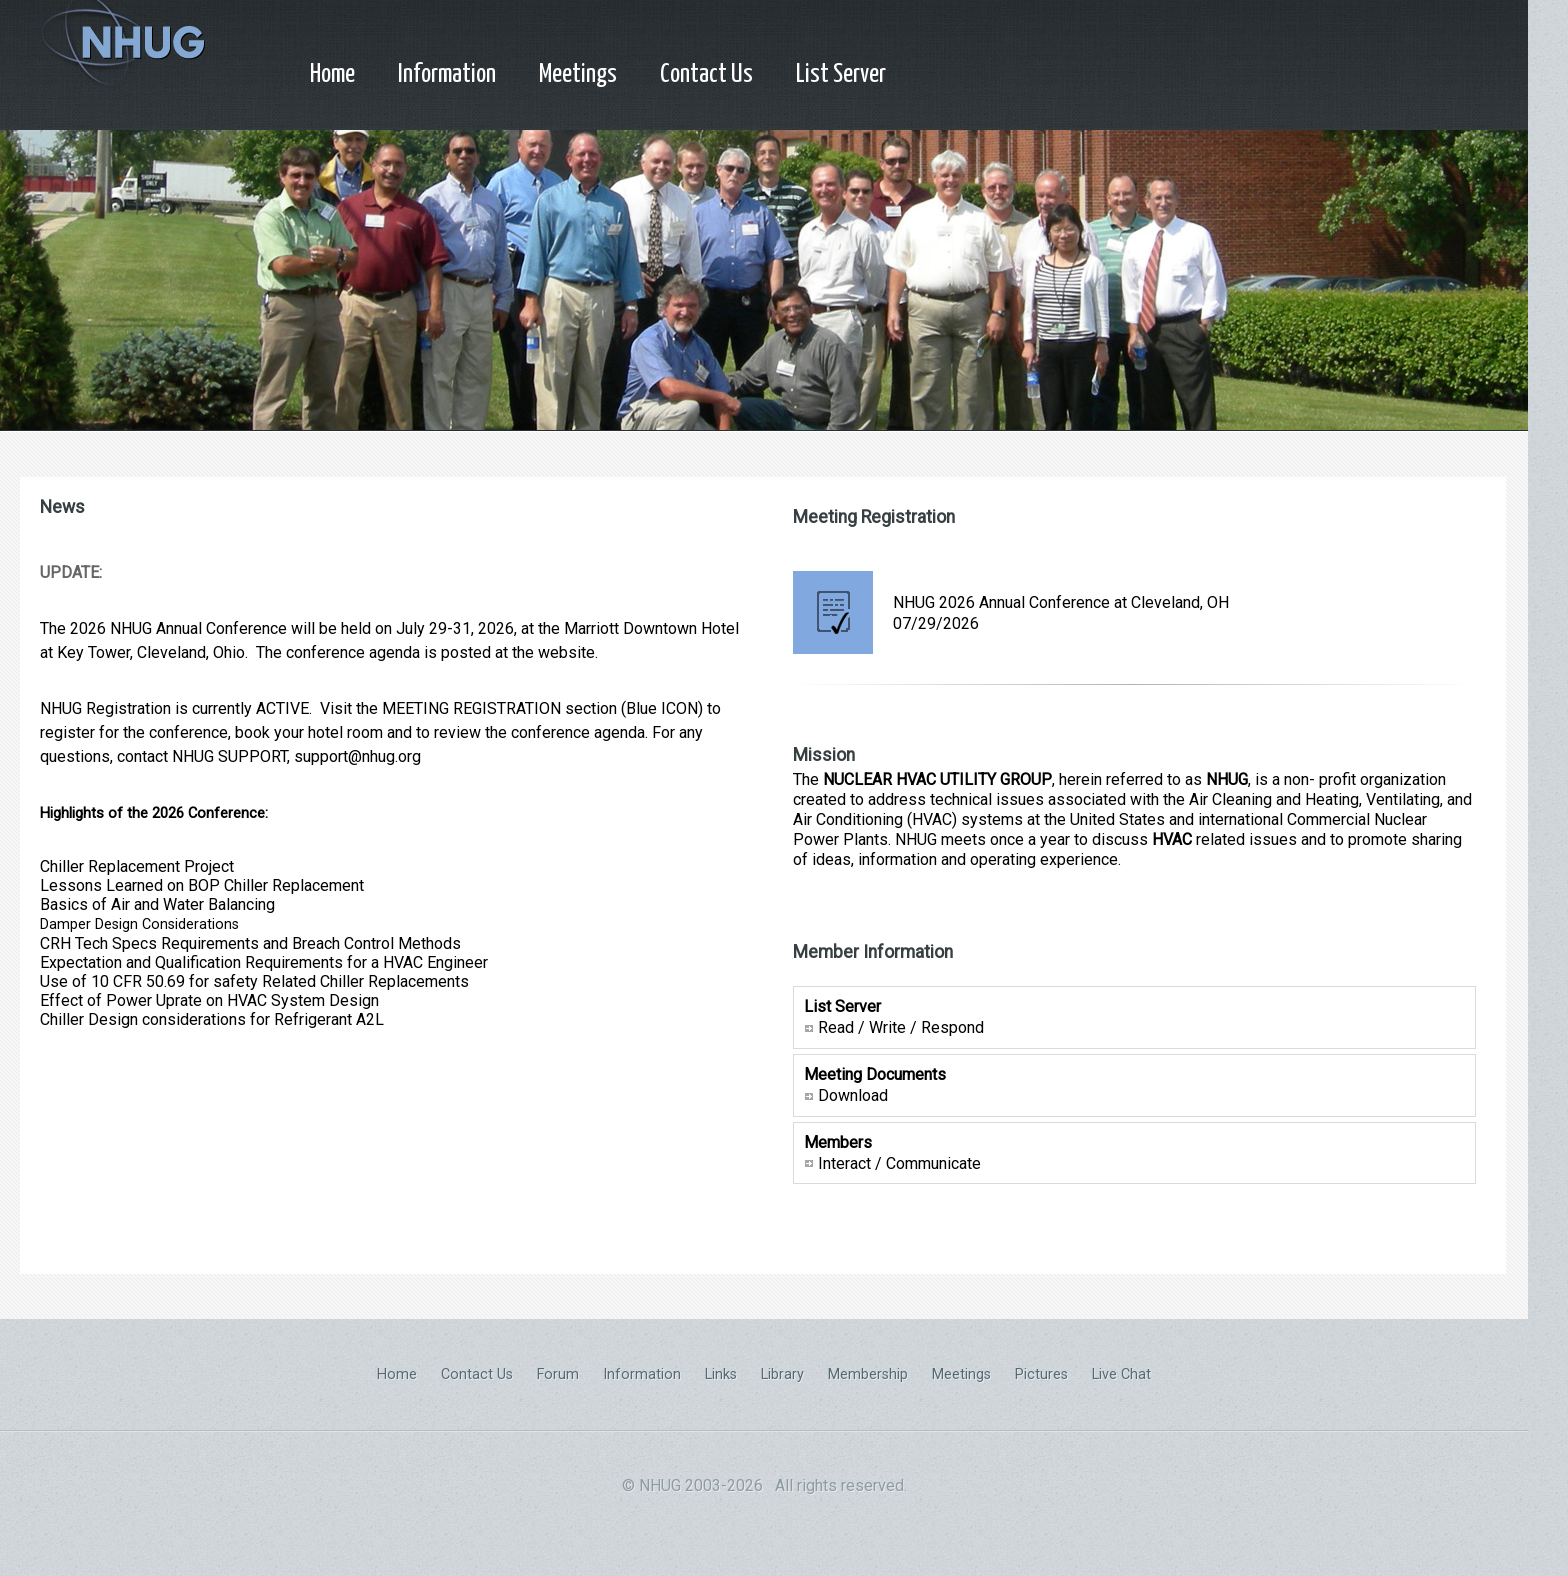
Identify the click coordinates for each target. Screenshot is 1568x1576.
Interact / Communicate (899, 1162)
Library (782, 1374)
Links (721, 1374)
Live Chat (1121, 1374)
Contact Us (706, 74)
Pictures (1041, 1374)
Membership (868, 1374)
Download (853, 1095)
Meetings (578, 74)
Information (447, 74)
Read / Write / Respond (901, 1027)
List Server (841, 74)
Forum (558, 1374)
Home (332, 74)
